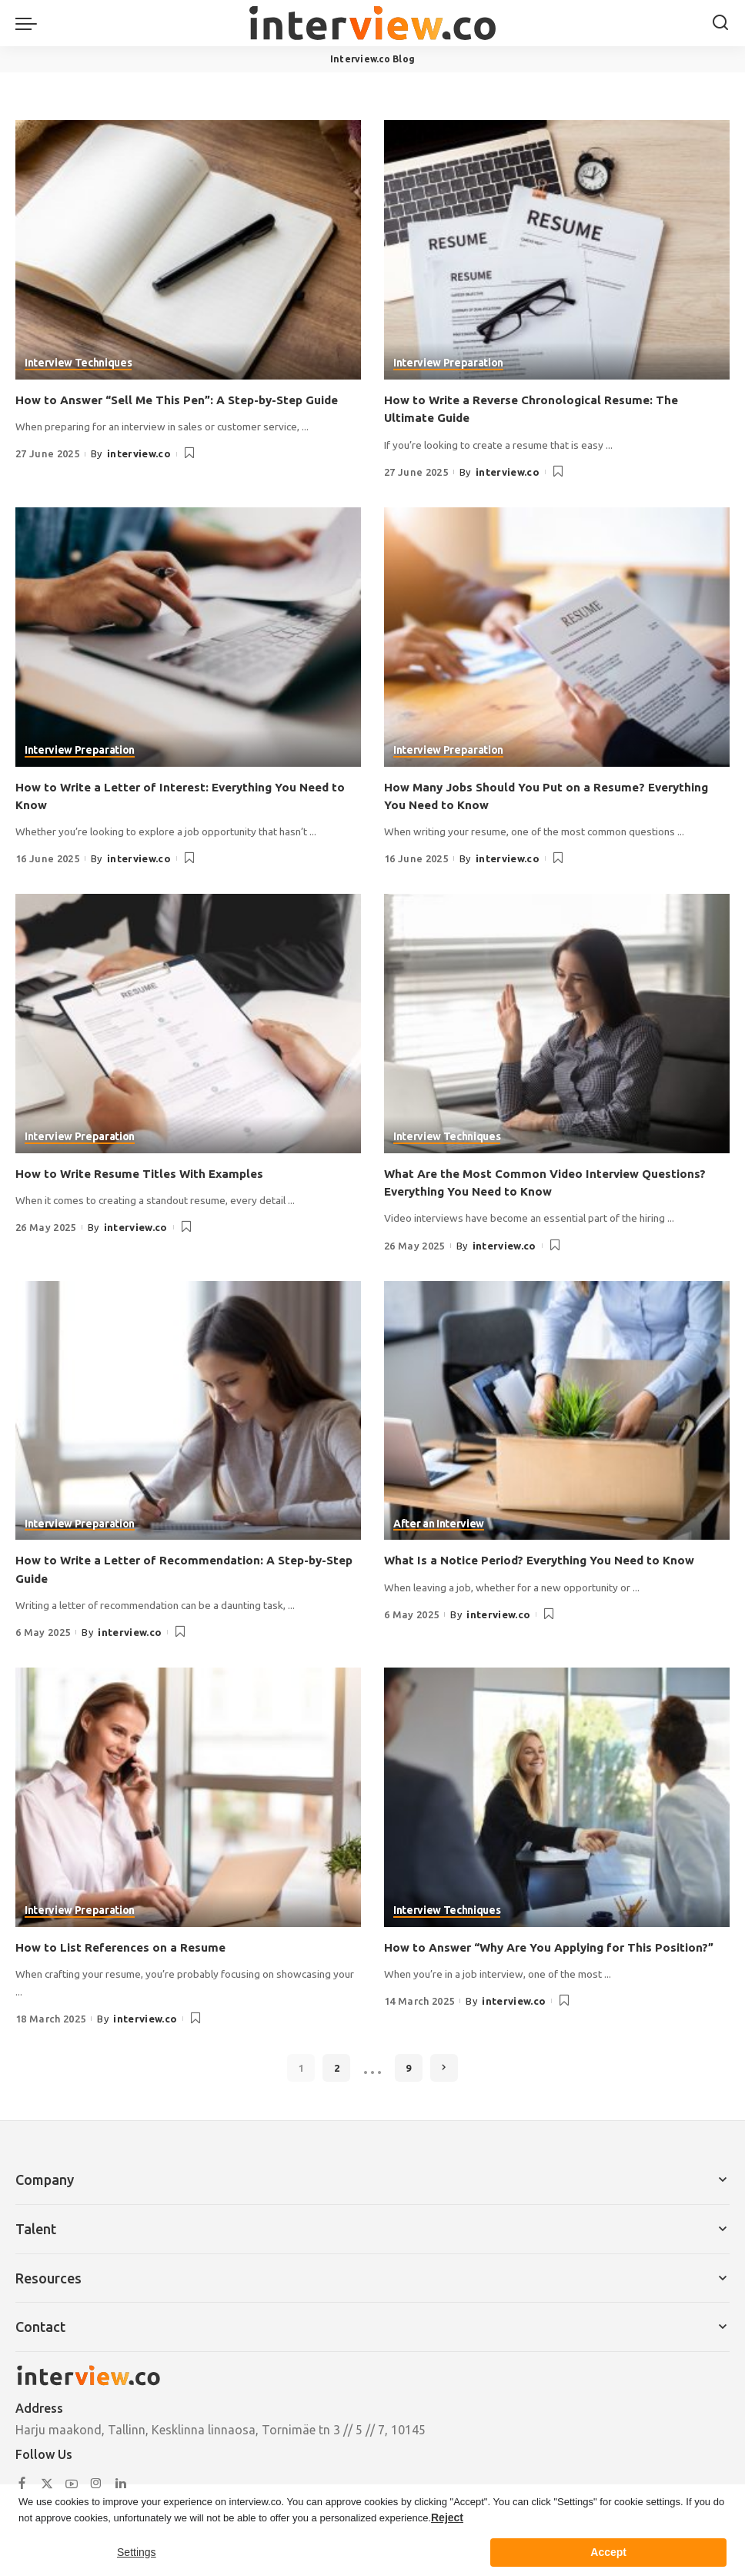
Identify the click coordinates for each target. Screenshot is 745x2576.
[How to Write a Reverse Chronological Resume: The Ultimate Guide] (557, 250)
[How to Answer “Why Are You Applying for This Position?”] (557, 1797)
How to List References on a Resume (124, 1946)
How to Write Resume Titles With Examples (145, 1173)
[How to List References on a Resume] (188, 1797)
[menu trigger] (30, 23)
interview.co (139, 453)
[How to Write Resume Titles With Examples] (188, 1023)
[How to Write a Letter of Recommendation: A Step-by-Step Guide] (188, 1410)
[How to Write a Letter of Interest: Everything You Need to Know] (188, 637)
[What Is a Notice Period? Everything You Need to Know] (557, 1410)
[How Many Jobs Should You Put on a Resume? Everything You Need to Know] (557, 637)
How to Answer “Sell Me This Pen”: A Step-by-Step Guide (187, 399)
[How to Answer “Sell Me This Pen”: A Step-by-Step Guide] (188, 250)
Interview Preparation (448, 364)
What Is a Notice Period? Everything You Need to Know (547, 1560)
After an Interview (438, 1524)
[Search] (720, 23)
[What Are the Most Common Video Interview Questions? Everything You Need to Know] (557, 1023)
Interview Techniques (78, 364)
